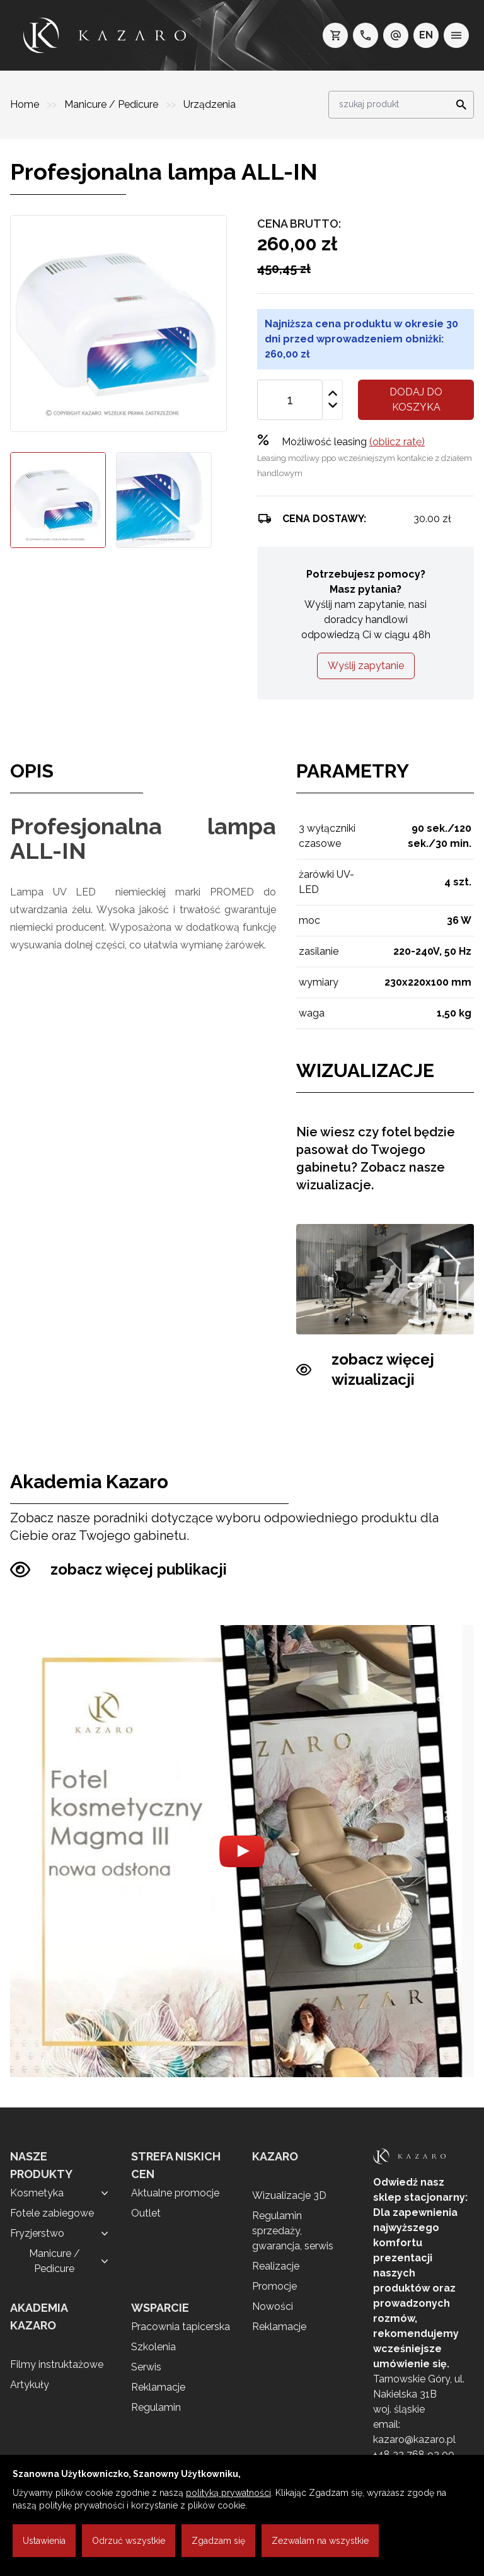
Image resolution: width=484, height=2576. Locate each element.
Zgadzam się (218, 2541)
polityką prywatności (228, 2493)
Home (26, 104)
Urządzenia (209, 104)
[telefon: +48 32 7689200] (365, 35)
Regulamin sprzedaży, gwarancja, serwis (292, 2231)
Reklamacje (158, 2387)
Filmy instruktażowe (56, 2364)
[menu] (456, 35)
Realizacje (275, 2266)
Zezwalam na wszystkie (320, 2541)
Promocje (274, 2286)
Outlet (146, 2213)
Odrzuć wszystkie (128, 2541)
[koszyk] (335, 35)
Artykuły (29, 2385)
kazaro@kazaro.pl (414, 2439)
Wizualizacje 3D (289, 2195)
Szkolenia (153, 2347)
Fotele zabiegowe (52, 2213)
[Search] (457, 105)
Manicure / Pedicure (112, 104)
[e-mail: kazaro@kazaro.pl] (395, 35)
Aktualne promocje (175, 2193)
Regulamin (156, 2407)
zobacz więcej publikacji (118, 1569)
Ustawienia (44, 2541)
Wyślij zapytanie (366, 666)
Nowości (272, 2306)
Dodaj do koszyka (415, 399)
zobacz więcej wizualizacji (365, 1369)
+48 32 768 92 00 (413, 2455)
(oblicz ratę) (397, 442)
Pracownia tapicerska (180, 2327)
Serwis (146, 2367)
